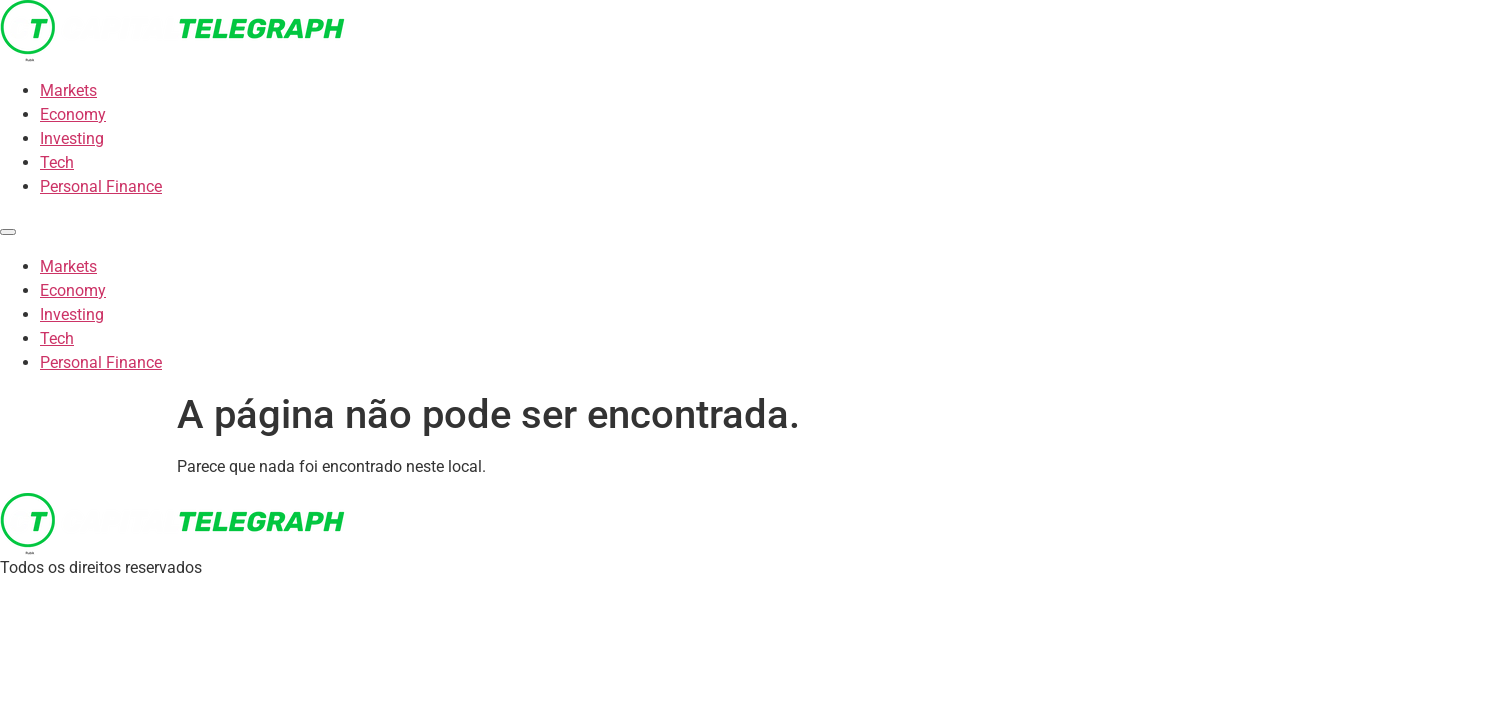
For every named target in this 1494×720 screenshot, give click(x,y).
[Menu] (8, 232)
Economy (73, 114)
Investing (72, 138)
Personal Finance (101, 186)
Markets (68, 90)
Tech (57, 162)
